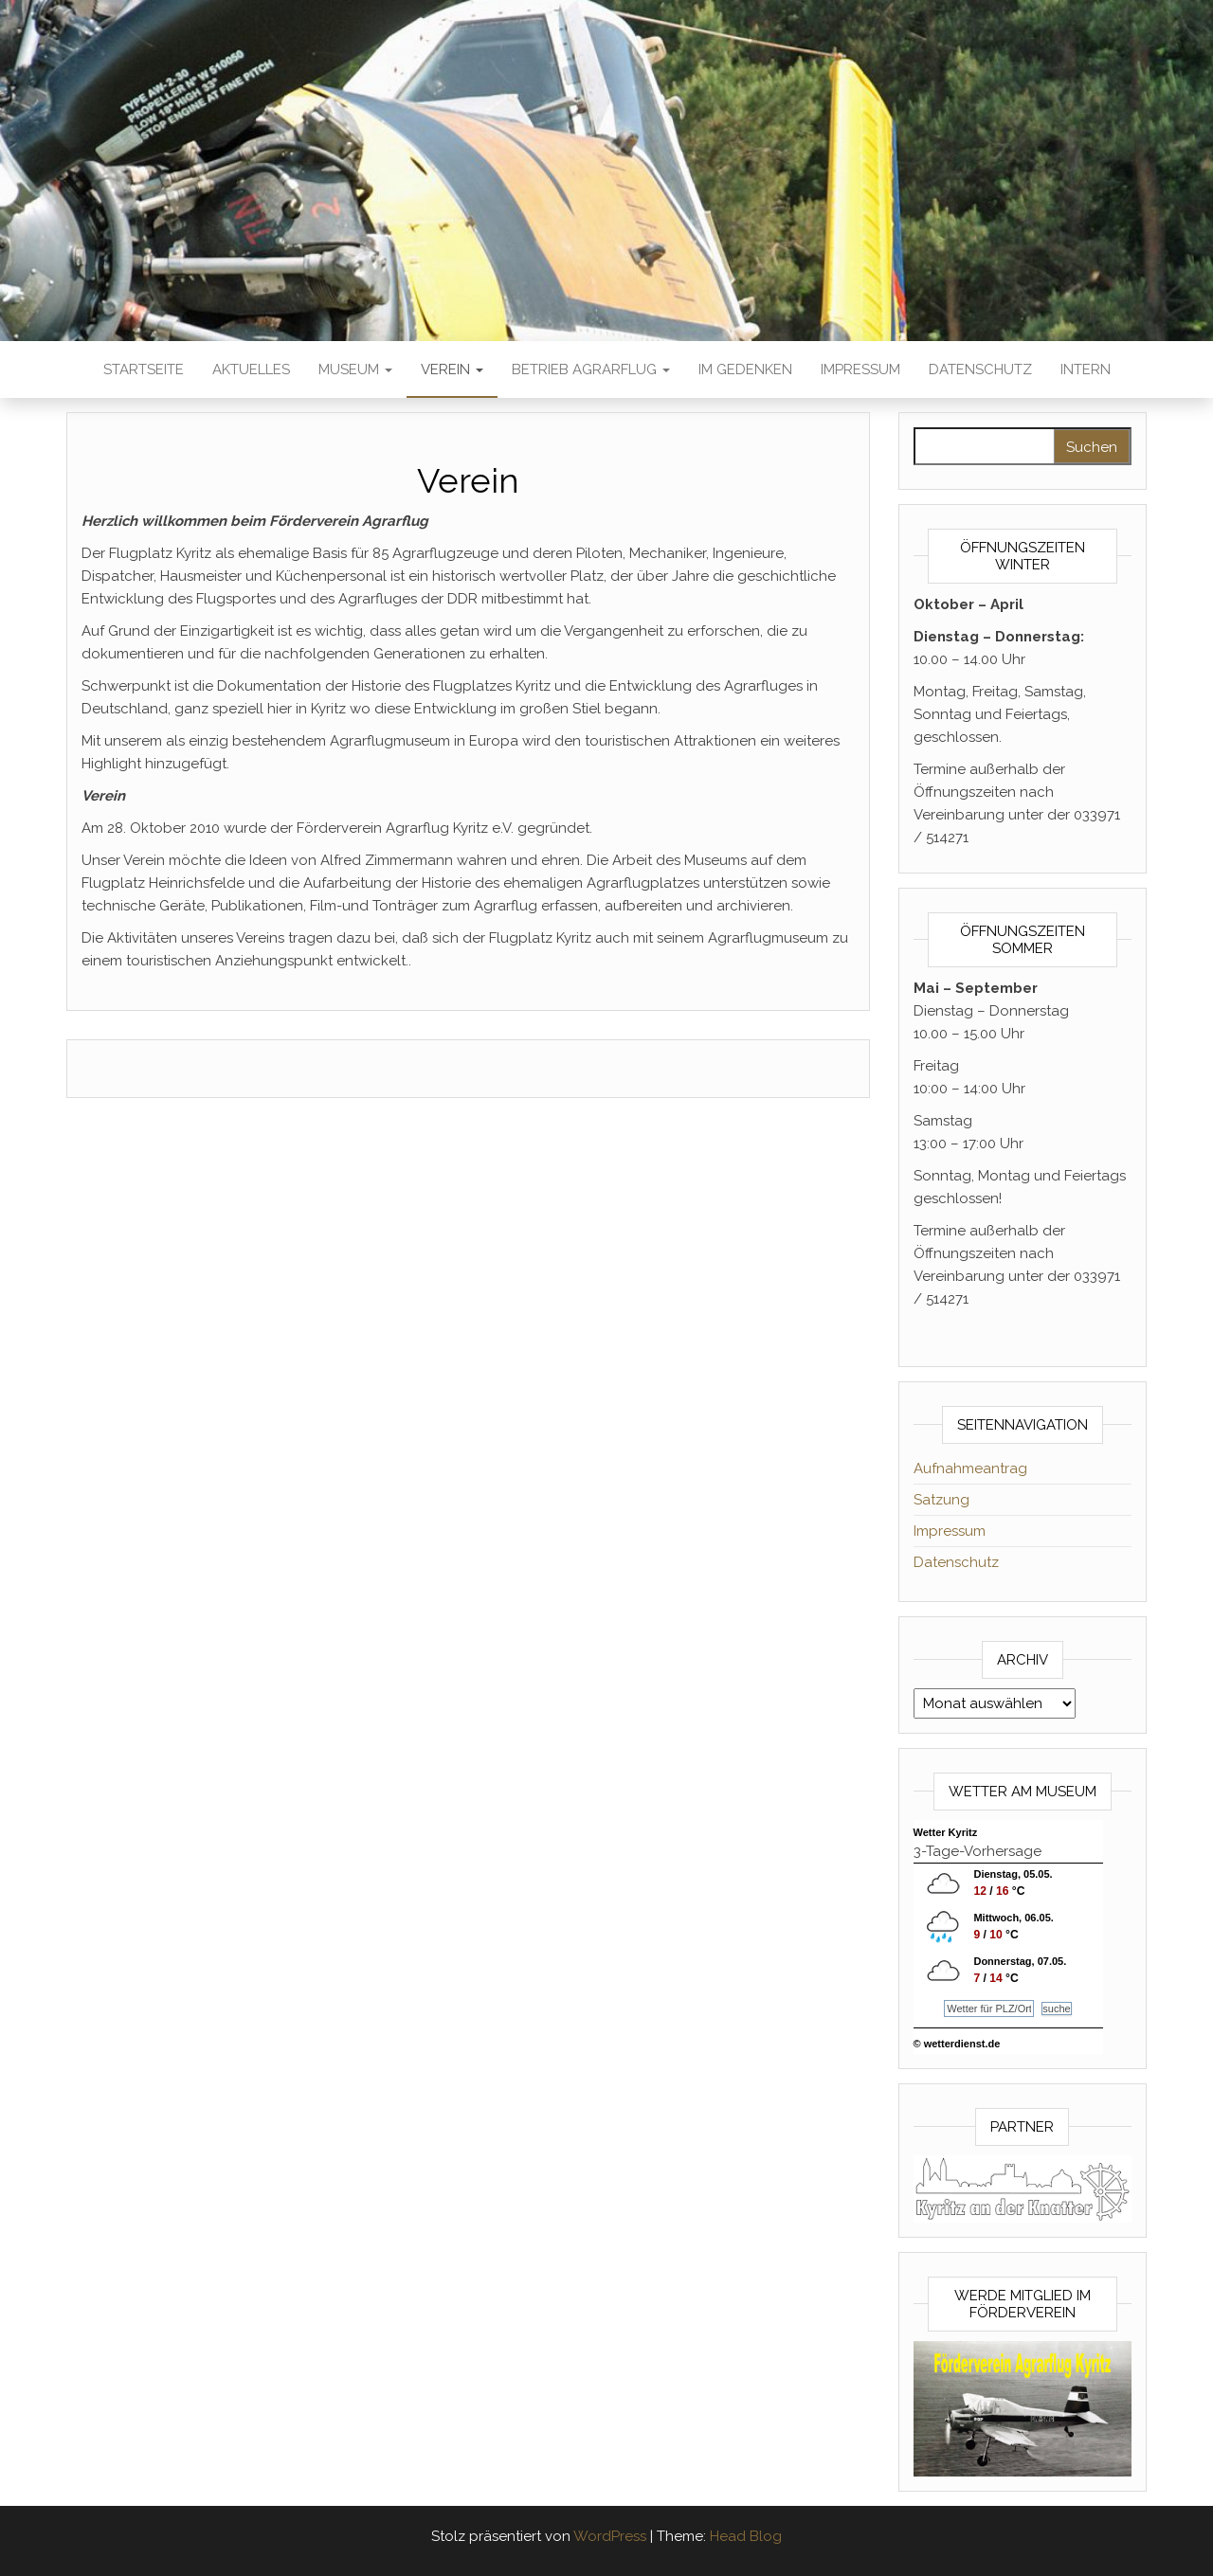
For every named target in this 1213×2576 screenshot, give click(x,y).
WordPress (609, 2536)
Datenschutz (980, 369)
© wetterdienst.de (957, 2043)
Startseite (143, 369)
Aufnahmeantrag (970, 1468)
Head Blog (746, 2536)
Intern (1085, 369)
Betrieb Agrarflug (591, 369)
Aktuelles (251, 369)
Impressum (860, 369)
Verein (452, 369)
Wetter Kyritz (946, 1832)
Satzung (941, 1499)
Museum (355, 369)
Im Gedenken (745, 369)
